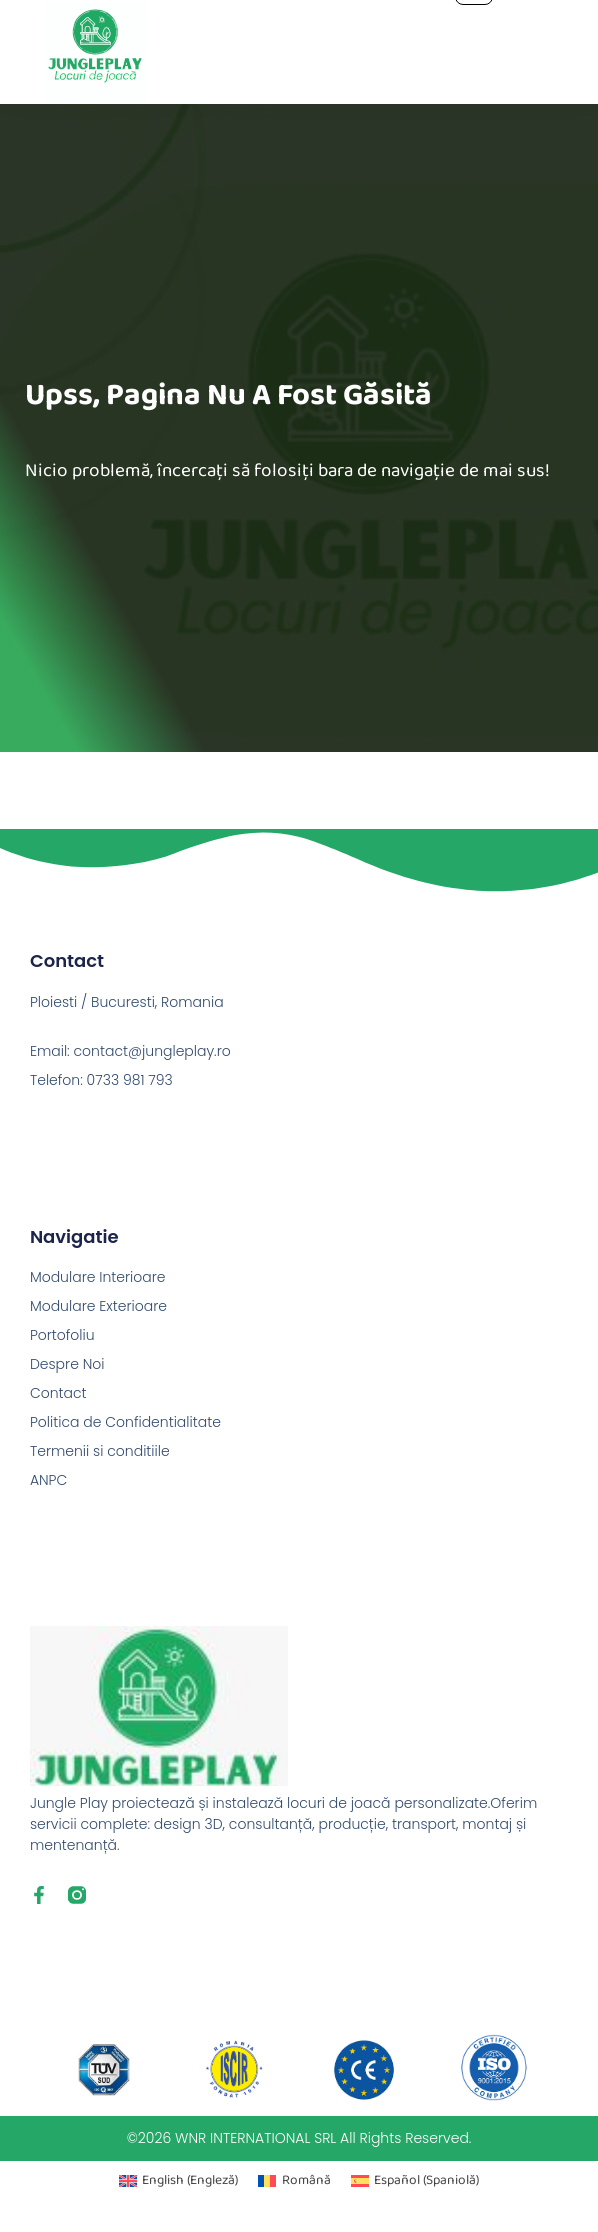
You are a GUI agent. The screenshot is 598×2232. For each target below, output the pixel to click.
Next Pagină (554, 795)
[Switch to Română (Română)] (294, 2181)
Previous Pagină (56, 766)
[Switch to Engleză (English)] (178, 2181)
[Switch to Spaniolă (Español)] (415, 2181)
